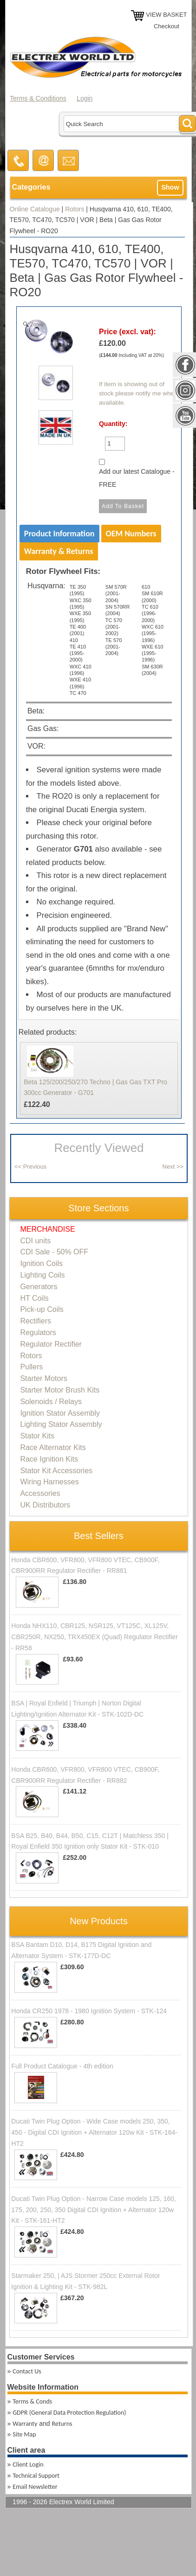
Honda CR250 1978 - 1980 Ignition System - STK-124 (89, 2011)
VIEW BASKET (166, 14)
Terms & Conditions (38, 98)
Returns (62, 2424)
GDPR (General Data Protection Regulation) (69, 2413)
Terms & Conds (32, 2401)
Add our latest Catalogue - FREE (137, 478)
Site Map (24, 2434)
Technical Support (36, 2476)
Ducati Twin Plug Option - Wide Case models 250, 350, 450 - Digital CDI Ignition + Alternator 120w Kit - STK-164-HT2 (94, 2132)
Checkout (166, 26)
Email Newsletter (35, 2487)
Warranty (25, 2424)
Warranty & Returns (58, 551)
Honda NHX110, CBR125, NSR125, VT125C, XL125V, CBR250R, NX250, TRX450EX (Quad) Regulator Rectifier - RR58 (94, 1637)
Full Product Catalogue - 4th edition (62, 2066)
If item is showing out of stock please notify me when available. (138, 394)
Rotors (74, 209)
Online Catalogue (35, 209)
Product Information (59, 533)
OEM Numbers (131, 533)
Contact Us (27, 2371)
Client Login (28, 2464)
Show (170, 187)
